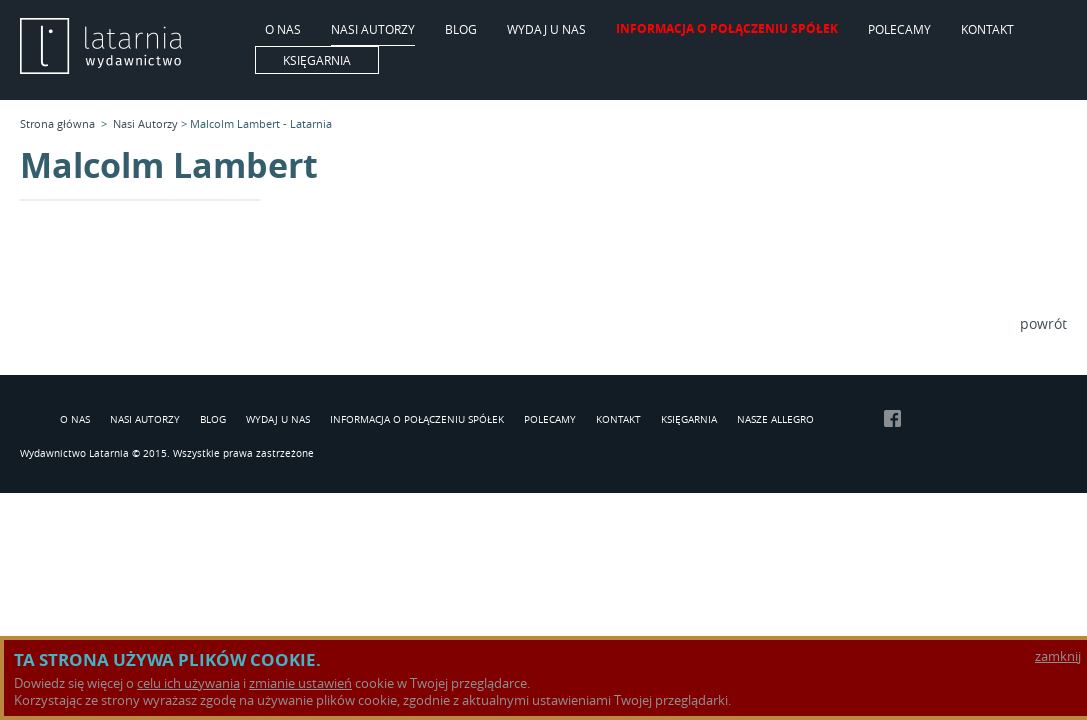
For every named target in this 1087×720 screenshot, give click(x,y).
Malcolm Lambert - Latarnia (261, 123)
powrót (1043, 323)
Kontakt (987, 30)
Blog (461, 30)
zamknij (1058, 656)
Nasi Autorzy (373, 30)
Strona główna (57, 123)
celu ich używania (188, 683)
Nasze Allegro (775, 420)
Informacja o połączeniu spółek (727, 30)
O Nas (283, 30)
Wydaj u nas (546, 30)
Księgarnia (317, 60)
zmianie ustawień (300, 683)
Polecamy (899, 30)
